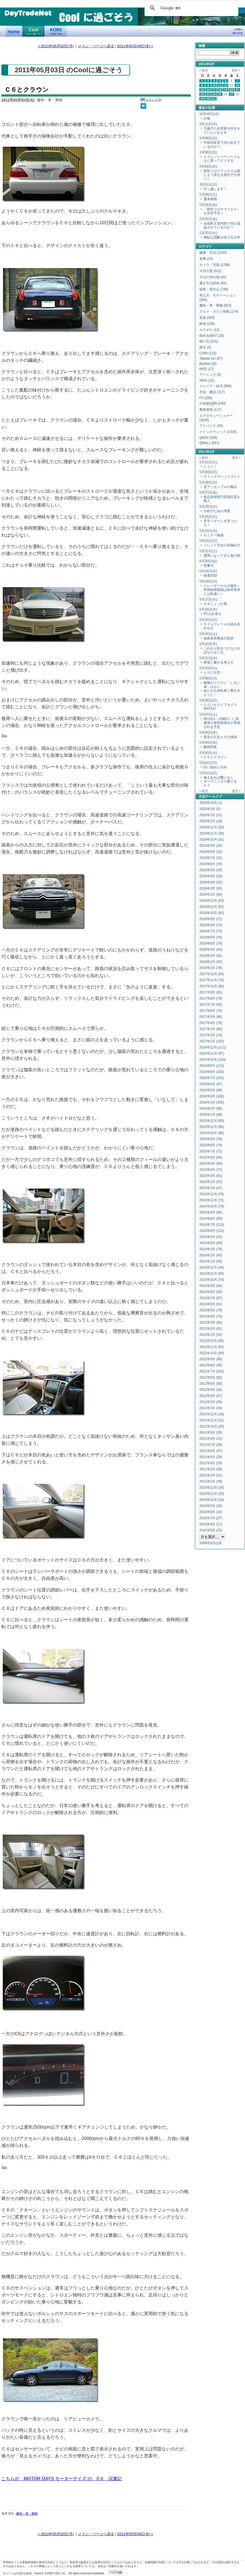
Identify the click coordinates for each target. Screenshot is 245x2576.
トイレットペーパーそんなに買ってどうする (222, 159)
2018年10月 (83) (211, 913)
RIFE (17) (206, 369)
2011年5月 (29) (210, 1457)
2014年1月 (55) (210, 1261)
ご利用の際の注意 (238, 31)
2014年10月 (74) (211, 1206)
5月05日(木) (208, 732)
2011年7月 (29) (210, 1445)
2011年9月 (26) (210, 1432)
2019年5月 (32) (210, 870)
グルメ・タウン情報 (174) (218, 311)
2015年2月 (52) (210, 1182)
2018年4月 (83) (210, 949)
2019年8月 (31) (210, 852)
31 (214, 98)
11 (220, 85)
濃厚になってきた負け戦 (222, 555)
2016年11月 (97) (211, 1053)
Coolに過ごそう (33, 31)
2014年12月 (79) (211, 1194)
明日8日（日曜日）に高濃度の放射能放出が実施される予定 (222, 723)
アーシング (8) (210, 375)
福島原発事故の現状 (219, 638)
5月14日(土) (208, 634)
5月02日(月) (208, 763)
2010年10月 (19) (211, 1500)
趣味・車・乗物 (27, 2502)
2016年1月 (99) (210, 1115)
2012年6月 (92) (210, 1377)
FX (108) (205, 398)
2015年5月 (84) (210, 1163)
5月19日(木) (208, 571)
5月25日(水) (208, 507)
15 (202, 89)
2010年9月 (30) (210, 1506)
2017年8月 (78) (210, 998)
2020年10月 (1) (210, 803)
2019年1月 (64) (210, 894)
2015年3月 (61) (210, 1176)
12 (225, 85)
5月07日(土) (208, 714)
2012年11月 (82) (211, 1347)
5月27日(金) (208, 492)
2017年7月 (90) (210, 1005)
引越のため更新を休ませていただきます (222, 130)
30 (208, 98)
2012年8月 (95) (210, 1365)
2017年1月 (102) (211, 1041)
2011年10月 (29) (211, 1426)
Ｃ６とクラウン (26, 89)
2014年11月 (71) (211, 1200)
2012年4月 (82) (210, 1390)
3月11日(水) (208, 124)
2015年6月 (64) (210, 1157)
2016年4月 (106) (211, 1096)
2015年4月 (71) (210, 1170)
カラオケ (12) (209, 330)
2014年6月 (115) (211, 1231)
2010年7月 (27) (210, 1518)
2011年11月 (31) (211, 1420)
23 (208, 94)
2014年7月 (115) (211, 1225)
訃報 (207, 118)
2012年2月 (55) (210, 1402)
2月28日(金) (208, 205)
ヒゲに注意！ (214, 672)
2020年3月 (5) (209, 809)
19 (225, 89)
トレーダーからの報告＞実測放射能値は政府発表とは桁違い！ (222, 590)
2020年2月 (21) (210, 815)
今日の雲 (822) (210, 271)
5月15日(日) (208, 620)
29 (202, 98)
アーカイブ (213, 797)
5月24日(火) (208, 517)
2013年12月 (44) (211, 1267)
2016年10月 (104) (212, 1060)
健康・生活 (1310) (213, 253)
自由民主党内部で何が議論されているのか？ (222, 225)
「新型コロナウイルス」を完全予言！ (222, 211)
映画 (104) (207, 324)
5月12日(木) (208, 644)
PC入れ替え (213, 614)
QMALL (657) (209, 443)
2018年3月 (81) (210, 956)
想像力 (209, 565)
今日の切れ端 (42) (212, 277)
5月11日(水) (208, 658)
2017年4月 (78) (210, 1023)
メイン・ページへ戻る (96, 46)
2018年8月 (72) (210, 925)
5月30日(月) (208, 472)
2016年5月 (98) (210, 1090)
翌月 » (236, 70)
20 (231, 89)
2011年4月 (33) (210, 1463)
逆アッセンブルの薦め (220, 487)
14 (237, 85)
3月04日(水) (208, 166)
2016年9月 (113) (211, 1066)
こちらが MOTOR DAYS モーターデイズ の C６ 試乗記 (61, 2467)
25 (220, 94)
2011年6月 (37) (210, 1451)
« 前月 (203, 70)
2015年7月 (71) (210, 1151)
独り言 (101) (208, 341)
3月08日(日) (208, 152)
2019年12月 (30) (211, 827)
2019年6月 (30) (210, 864)
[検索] (190, 8)
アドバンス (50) (211, 426)
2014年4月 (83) (210, 1243)
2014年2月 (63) (210, 1255)
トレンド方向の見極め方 (222, 545)
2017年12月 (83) (211, 974)
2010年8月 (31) (210, 1512)
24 (214, 94)
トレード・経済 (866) (215, 386)
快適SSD (210, 575)
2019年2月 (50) (210, 888)
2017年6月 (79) (210, 1011)
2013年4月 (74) (210, 1316)
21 (237, 89)
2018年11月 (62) (211, 907)
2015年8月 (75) (210, 1145)
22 (202, 94)
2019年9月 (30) (210, 846)
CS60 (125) (207, 353)
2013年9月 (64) (210, 1286)
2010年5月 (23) (210, 1530)
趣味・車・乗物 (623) (215, 305)
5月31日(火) (208, 462)
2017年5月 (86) (210, 1017)
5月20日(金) (208, 561)
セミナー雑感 (214, 535)
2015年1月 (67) (210, 1188)
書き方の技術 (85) (212, 283)
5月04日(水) (208, 742)
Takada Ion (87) (210, 358)
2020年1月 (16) (210, 821)
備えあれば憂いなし (219, 777)
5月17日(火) (208, 599)
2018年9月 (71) (210, 919)
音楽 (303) (207, 318)
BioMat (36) (208, 364)
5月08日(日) (208, 700)
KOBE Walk (56, 31)
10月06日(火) (209, 114)
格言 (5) (205, 347)
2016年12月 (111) (212, 1047)
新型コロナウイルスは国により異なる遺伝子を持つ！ (222, 175)
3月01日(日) (208, 184)
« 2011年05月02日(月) (56, 46)
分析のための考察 (217, 511)
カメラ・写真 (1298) (214, 265)
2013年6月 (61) (210, 1304)
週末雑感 (210, 199)
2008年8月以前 (210, 1543)
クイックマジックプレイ (222, 477)
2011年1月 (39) (210, 1481)
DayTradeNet (27, 14)
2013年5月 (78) (210, 1310)
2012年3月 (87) (210, 1396)
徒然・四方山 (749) (213, 289)
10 (214, 85)
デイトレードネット (14, 31)
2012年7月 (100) (211, 1371)
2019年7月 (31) (210, 858)
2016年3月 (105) (211, 1102)
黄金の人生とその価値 (220, 737)
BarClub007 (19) (211, 336)
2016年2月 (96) (210, 1108)
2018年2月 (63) (210, 962)
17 (214, 89)
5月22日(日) (208, 541)
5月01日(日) (208, 773)
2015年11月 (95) (211, 1127)
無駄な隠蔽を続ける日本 (222, 237)
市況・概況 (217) (212, 392)
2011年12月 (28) (211, 1414)
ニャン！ (210, 467)
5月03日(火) (208, 753)
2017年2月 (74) (210, 1035)
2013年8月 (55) (210, 1292)
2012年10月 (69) (211, 1353)
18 (220, 89)
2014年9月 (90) (210, 1212)
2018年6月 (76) (210, 937)
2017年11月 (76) (211, 980)
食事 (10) (206, 259)
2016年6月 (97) (210, 1084)
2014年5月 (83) (210, 1237)
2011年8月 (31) (210, 1439)
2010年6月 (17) (210, 1524)
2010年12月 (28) (211, 1487)
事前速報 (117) (210, 410)
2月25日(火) (208, 233)
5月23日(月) (208, 531)
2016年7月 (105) (211, 1078)
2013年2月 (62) (210, 1329)
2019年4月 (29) (210, 876)
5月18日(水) (208, 581)
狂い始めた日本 (215, 767)
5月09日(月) (208, 678)
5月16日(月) (208, 609)
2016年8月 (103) (211, 1072)
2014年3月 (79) (210, 1249)
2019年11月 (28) (211, 833)
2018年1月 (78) (210, 968)
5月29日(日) (208, 482)
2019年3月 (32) (210, 882)
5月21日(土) (208, 551)
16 (208, 89)
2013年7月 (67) (210, 1298)
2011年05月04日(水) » (135, 46)
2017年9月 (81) (210, 992)
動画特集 (210, 747)
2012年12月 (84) (211, 1341)
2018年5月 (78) (210, 943)
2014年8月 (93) (210, 1218)
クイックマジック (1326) (218, 432)
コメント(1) (153, 99)
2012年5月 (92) (210, 1384)
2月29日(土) (208, 194)
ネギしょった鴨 (215, 604)
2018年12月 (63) (211, 901)
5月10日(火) (208, 668)
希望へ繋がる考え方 (219, 662)
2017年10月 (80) (211, 986)
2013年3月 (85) (210, 1322)
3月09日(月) (208, 138)
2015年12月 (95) (211, 1121)
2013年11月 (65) (211, 1273)
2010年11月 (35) (211, 1494)
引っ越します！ (215, 189)
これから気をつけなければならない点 (222, 650)
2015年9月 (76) (210, 1139)
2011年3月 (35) (210, 1469)
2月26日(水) (208, 219)
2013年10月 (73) (211, 1280)
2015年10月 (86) (211, 1133)
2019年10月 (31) (211, 839)
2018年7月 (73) (210, 931)
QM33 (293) (208, 438)
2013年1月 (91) (210, 1335)
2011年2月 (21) (210, 1475)
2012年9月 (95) (210, 1359)
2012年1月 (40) (210, 1408)
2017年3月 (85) (210, 1029)
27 (231, 94)
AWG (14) (206, 380)
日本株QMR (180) (212, 403)
